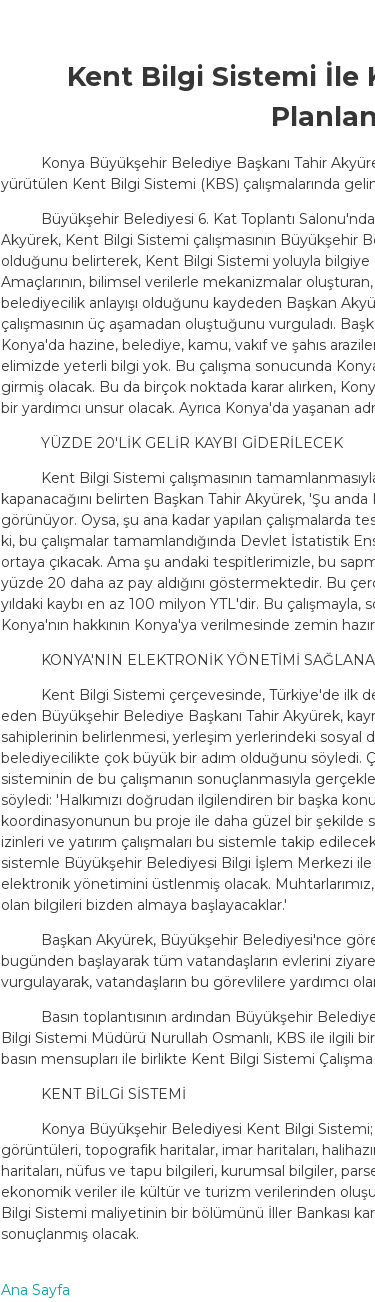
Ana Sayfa (35, 1290)
